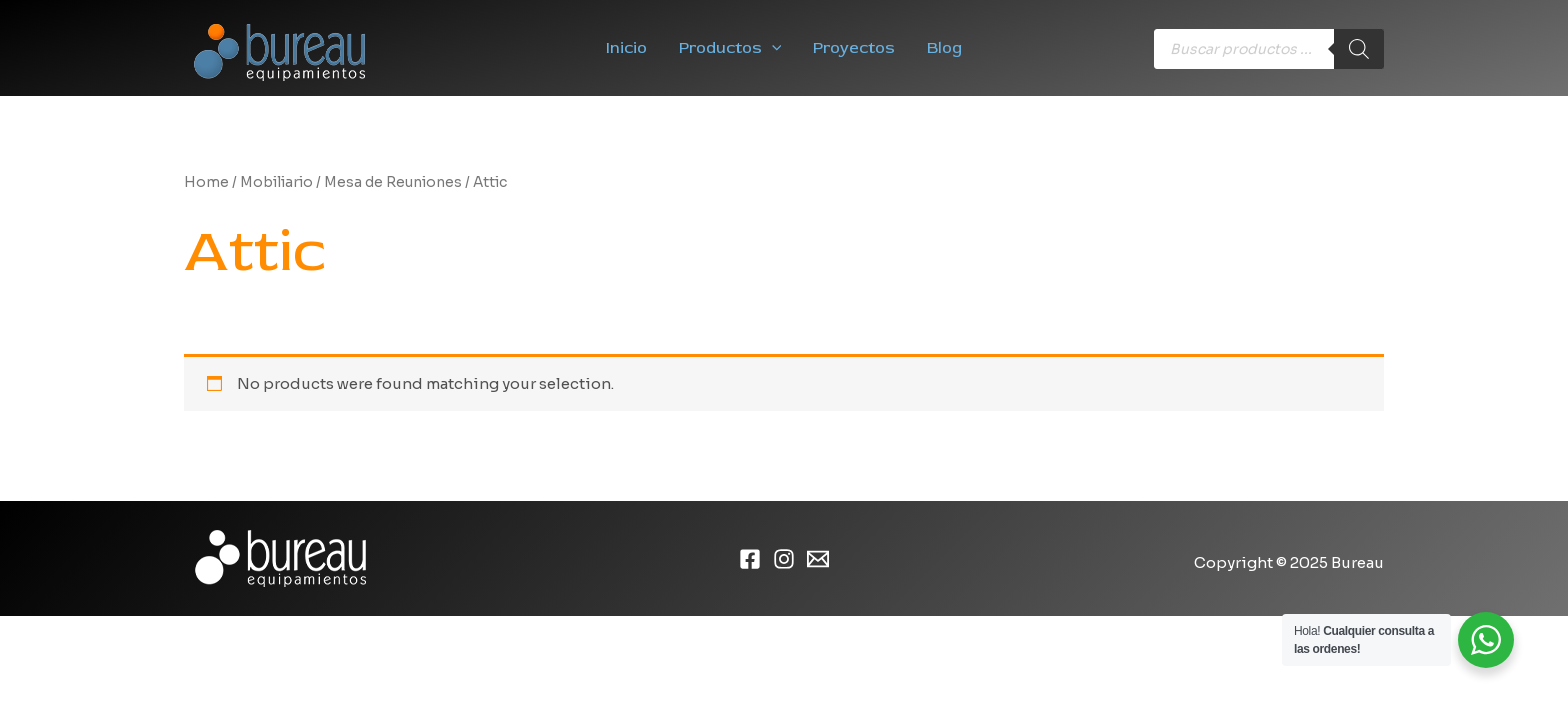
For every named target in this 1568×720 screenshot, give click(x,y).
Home (206, 182)
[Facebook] (750, 559)
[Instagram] (784, 559)
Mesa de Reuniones (393, 182)
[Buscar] (1359, 49)
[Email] (818, 559)
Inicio (626, 48)
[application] (772, 48)
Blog (944, 48)
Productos (730, 48)
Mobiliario (276, 182)
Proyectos (854, 48)
